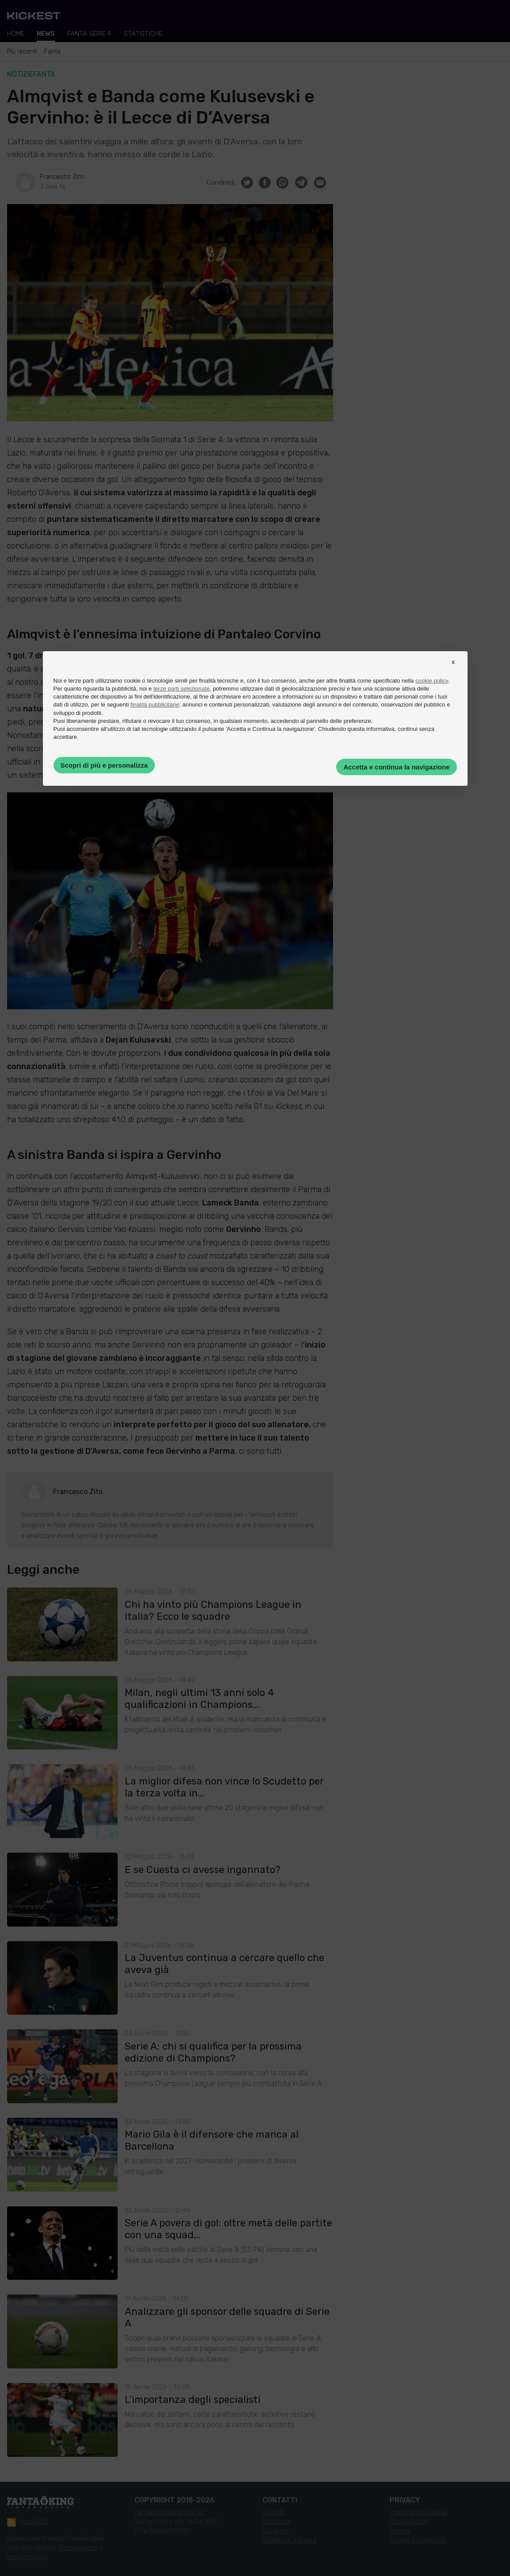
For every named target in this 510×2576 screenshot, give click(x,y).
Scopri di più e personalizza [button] (104, 765)
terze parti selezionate (181, 688)
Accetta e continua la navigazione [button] (396, 767)
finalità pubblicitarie (155, 704)
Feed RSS (27, 2522)
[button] (453, 670)
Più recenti (22, 51)
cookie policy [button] (431, 680)
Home (15, 34)
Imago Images (27, 2557)
